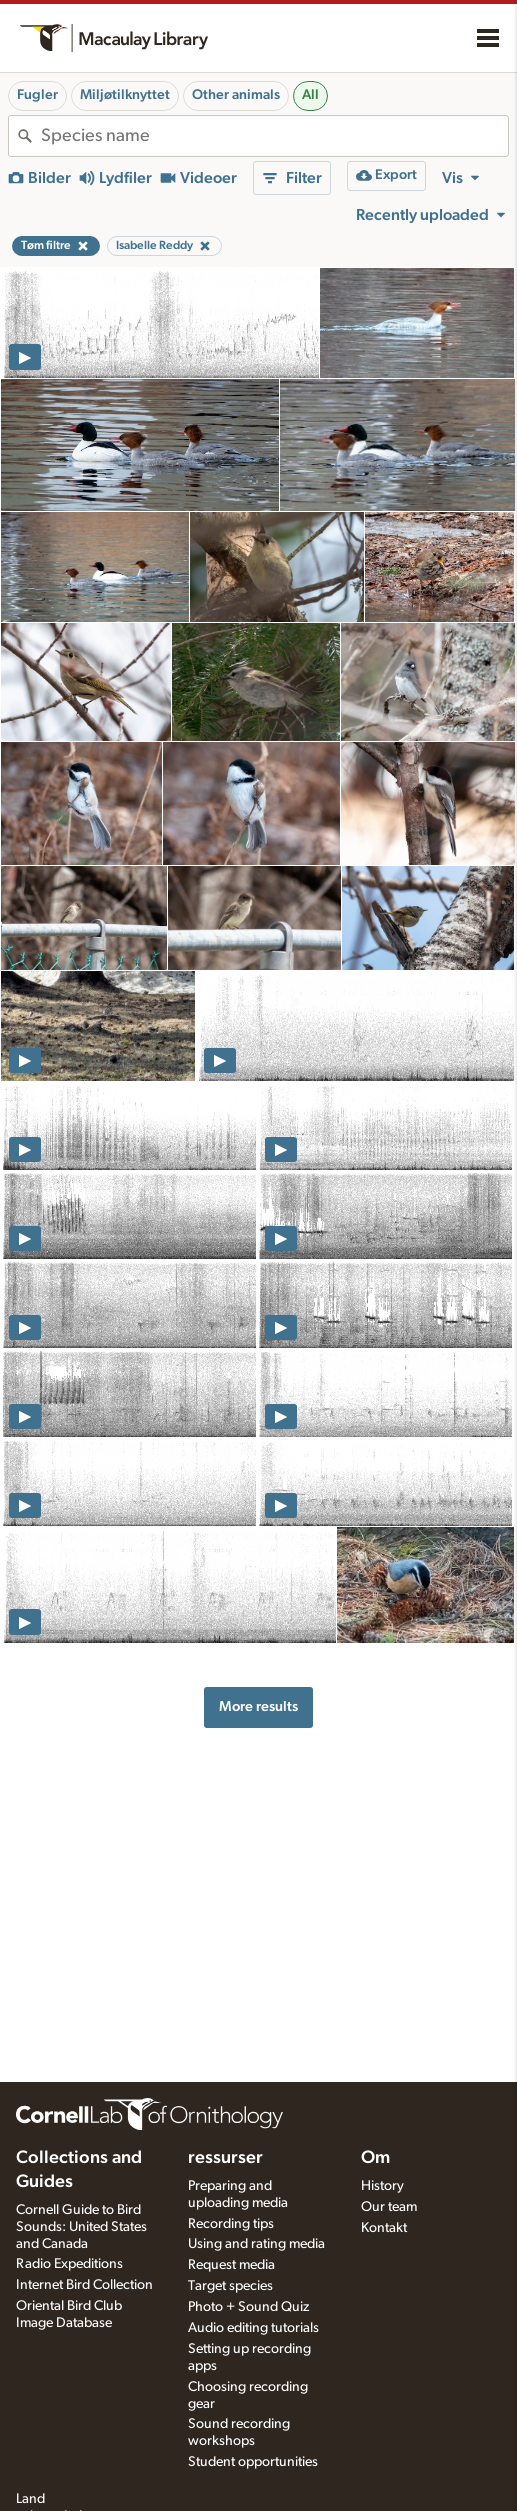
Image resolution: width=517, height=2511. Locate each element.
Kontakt (384, 2228)
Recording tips (231, 2224)
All (310, 95)
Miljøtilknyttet (125, 95)
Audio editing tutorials (253, 2328)
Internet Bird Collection (84, 2285)
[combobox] (274, 136)
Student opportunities (253, 2462)
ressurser (225, 2158)
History (382, 2186)
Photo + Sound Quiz (248, 2307)
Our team (389, 2207)
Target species (230, 2286)
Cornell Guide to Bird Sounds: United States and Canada (81, 2227)
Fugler (37, 95)
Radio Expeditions (69, 2264)
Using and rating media (256, 2244)
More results (258, 1706)
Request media (231, 2265)
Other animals (236, 95)
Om (375, 2158)
